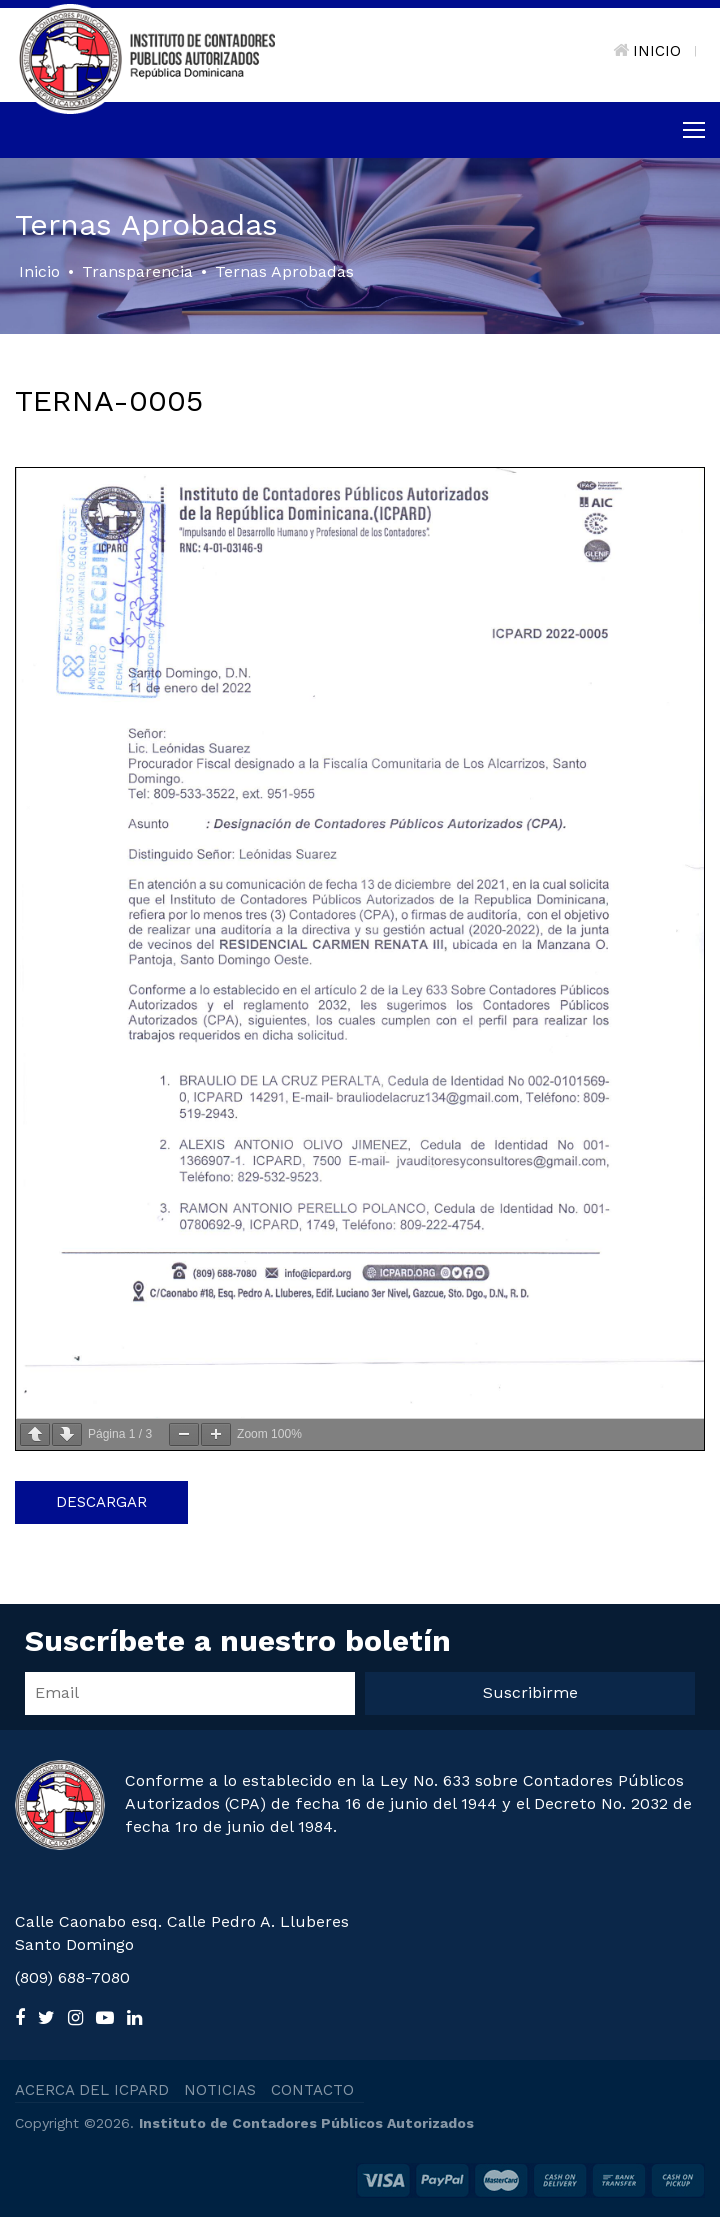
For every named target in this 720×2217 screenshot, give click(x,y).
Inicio (39, 271)
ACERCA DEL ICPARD (92, 2090)
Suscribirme (530, 1692)
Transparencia (137, 271)
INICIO (647, 51)
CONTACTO (312, 2090)
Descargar (101, 1502)
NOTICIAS (220, 2090)
